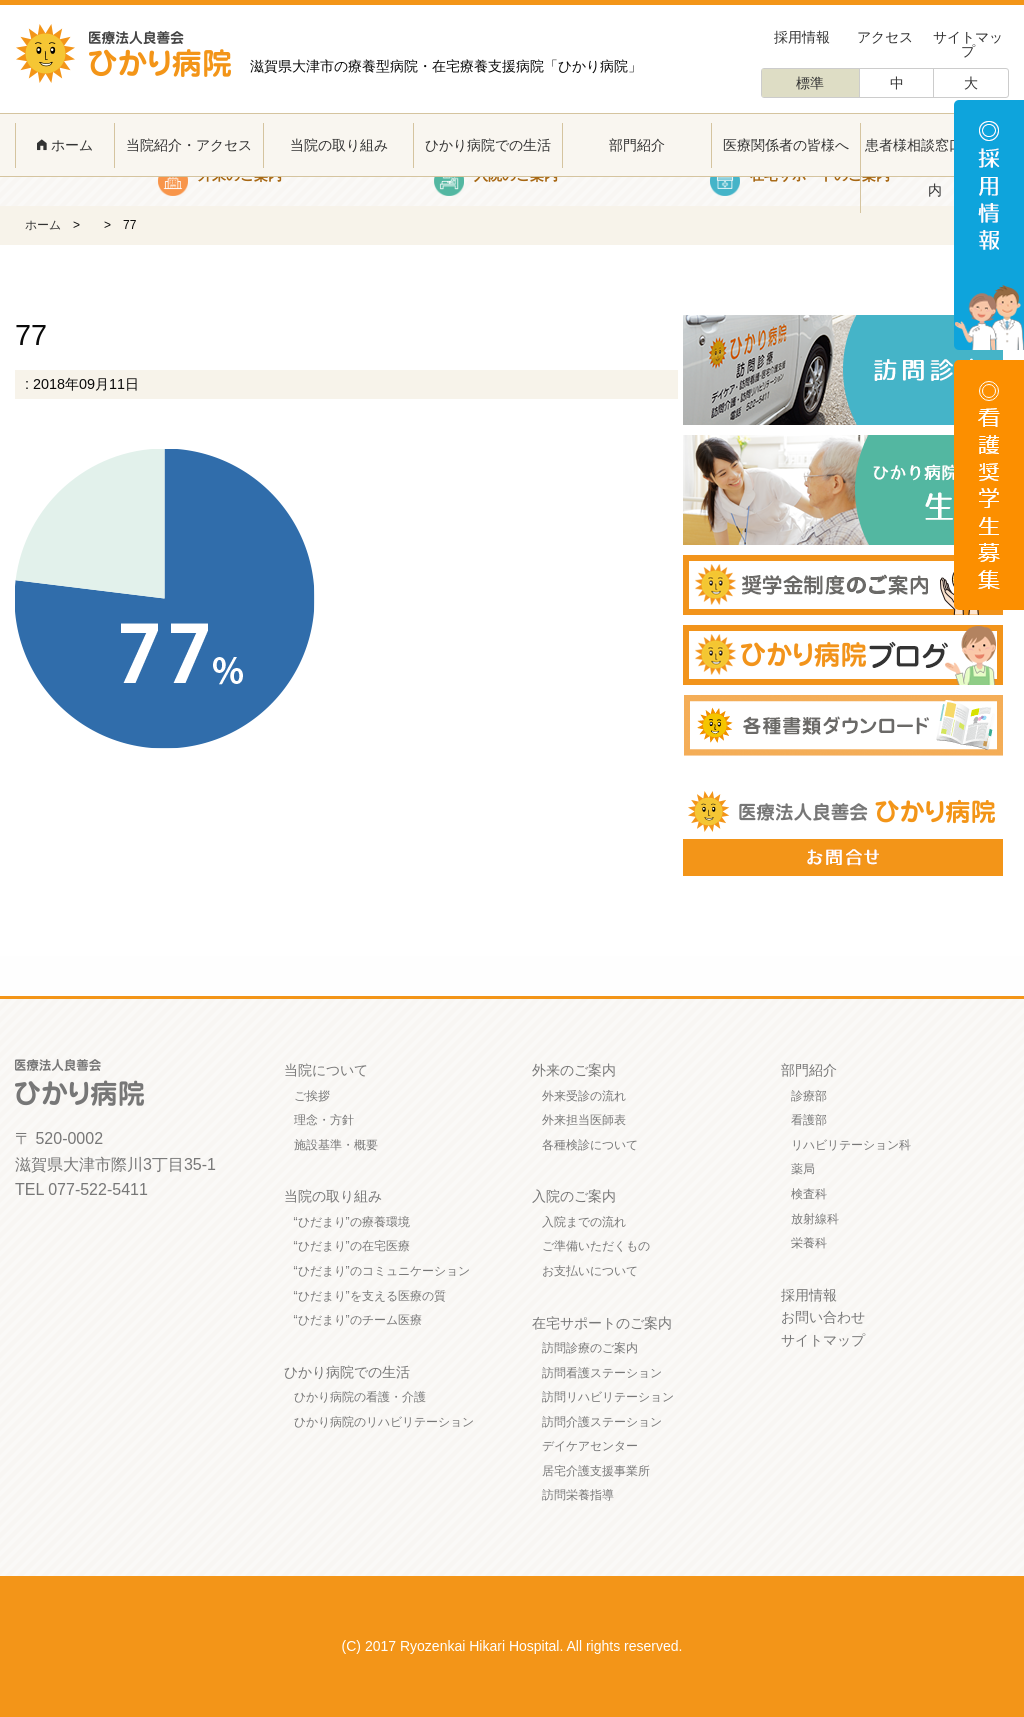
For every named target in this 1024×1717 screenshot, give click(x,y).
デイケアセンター (590, 1446)
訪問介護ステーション (602, 1422)
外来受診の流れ (584, 1096)
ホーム (65, 145)
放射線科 (815, 1219)
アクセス (885, 37)
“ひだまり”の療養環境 (352, 1222)
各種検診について (590, 1145)
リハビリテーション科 (851, 1145)
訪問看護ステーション (602, 1373)
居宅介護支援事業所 (596, 1471)
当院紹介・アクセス (189, 145)
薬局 (803, 1169)
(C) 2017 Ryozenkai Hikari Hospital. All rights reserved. (512, 1646)
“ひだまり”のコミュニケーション (382, 1271)
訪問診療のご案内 (590, 1348)
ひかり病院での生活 (488, 145)
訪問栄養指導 (578, 1495)
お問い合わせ (823, 1317)
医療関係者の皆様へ (786, 145)
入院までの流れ (584, 1222)
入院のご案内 (574, 1196)
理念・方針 (324, 1120)
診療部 (809, 1096)
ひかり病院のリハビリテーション (384, 1422)
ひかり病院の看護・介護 (360, 1397)
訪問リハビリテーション (608, 1397)
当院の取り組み (339, 145)
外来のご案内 (574, 1070)
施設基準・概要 (336, 1145)
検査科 (809, 1194)
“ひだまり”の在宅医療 (352, 1246)
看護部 (809, 1120)
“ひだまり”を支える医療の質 (370, 1296)
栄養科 (809, 1243)
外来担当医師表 (584, 1120)
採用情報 (802, 37)
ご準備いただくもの (596, 1246)
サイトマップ (968, 44)
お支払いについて (590, 1271)
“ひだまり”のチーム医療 (358, 1320)
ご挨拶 (312, 1096)
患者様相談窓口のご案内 (935, 167)
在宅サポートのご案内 (602, 1323)
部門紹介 (637, 145)
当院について (326, 1070)
